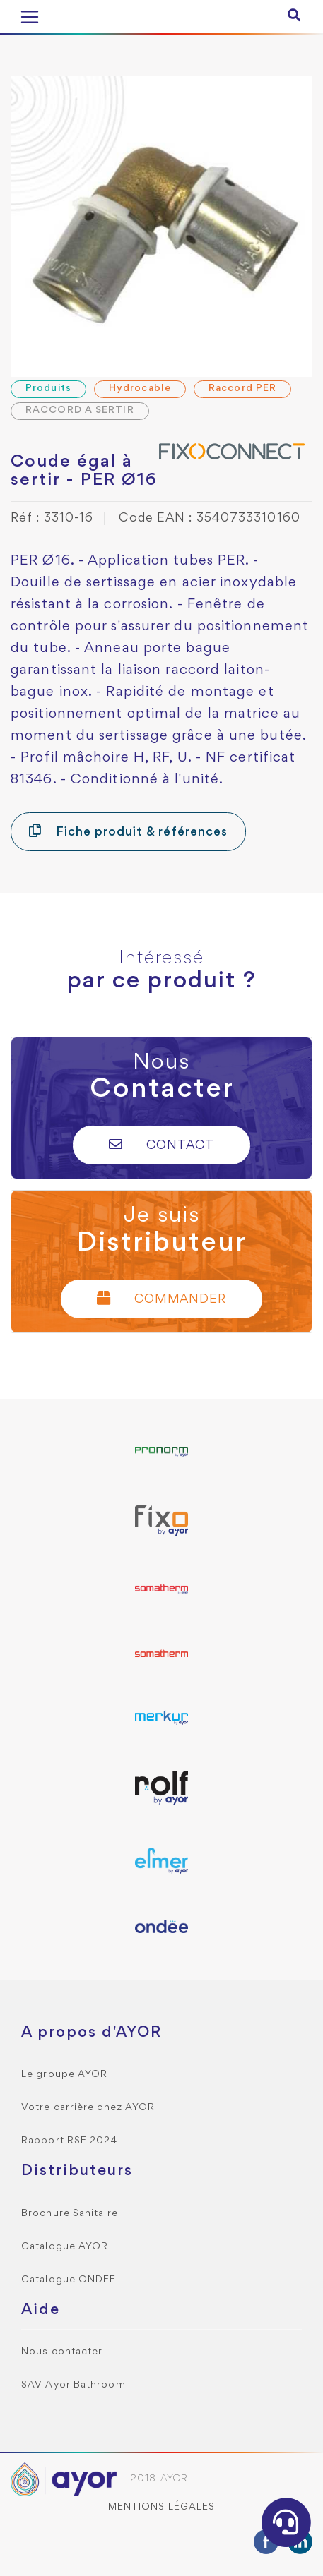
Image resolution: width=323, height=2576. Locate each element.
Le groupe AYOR (64, 2074)
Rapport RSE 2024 (69, 2140)
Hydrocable (140, 388)
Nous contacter (61, 2352)
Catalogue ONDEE (69, 2280)
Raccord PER (242, 388)
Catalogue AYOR (64, 2246)
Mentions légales (162, 2507)
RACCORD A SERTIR (79, 410)
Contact (161, 1144)
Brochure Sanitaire (69, 2213)
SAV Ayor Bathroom (73, 2385)
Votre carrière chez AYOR (88, 2107)
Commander (162, 1298)
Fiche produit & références (128, 831)
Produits (48, 388)
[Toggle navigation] (30, 17)
